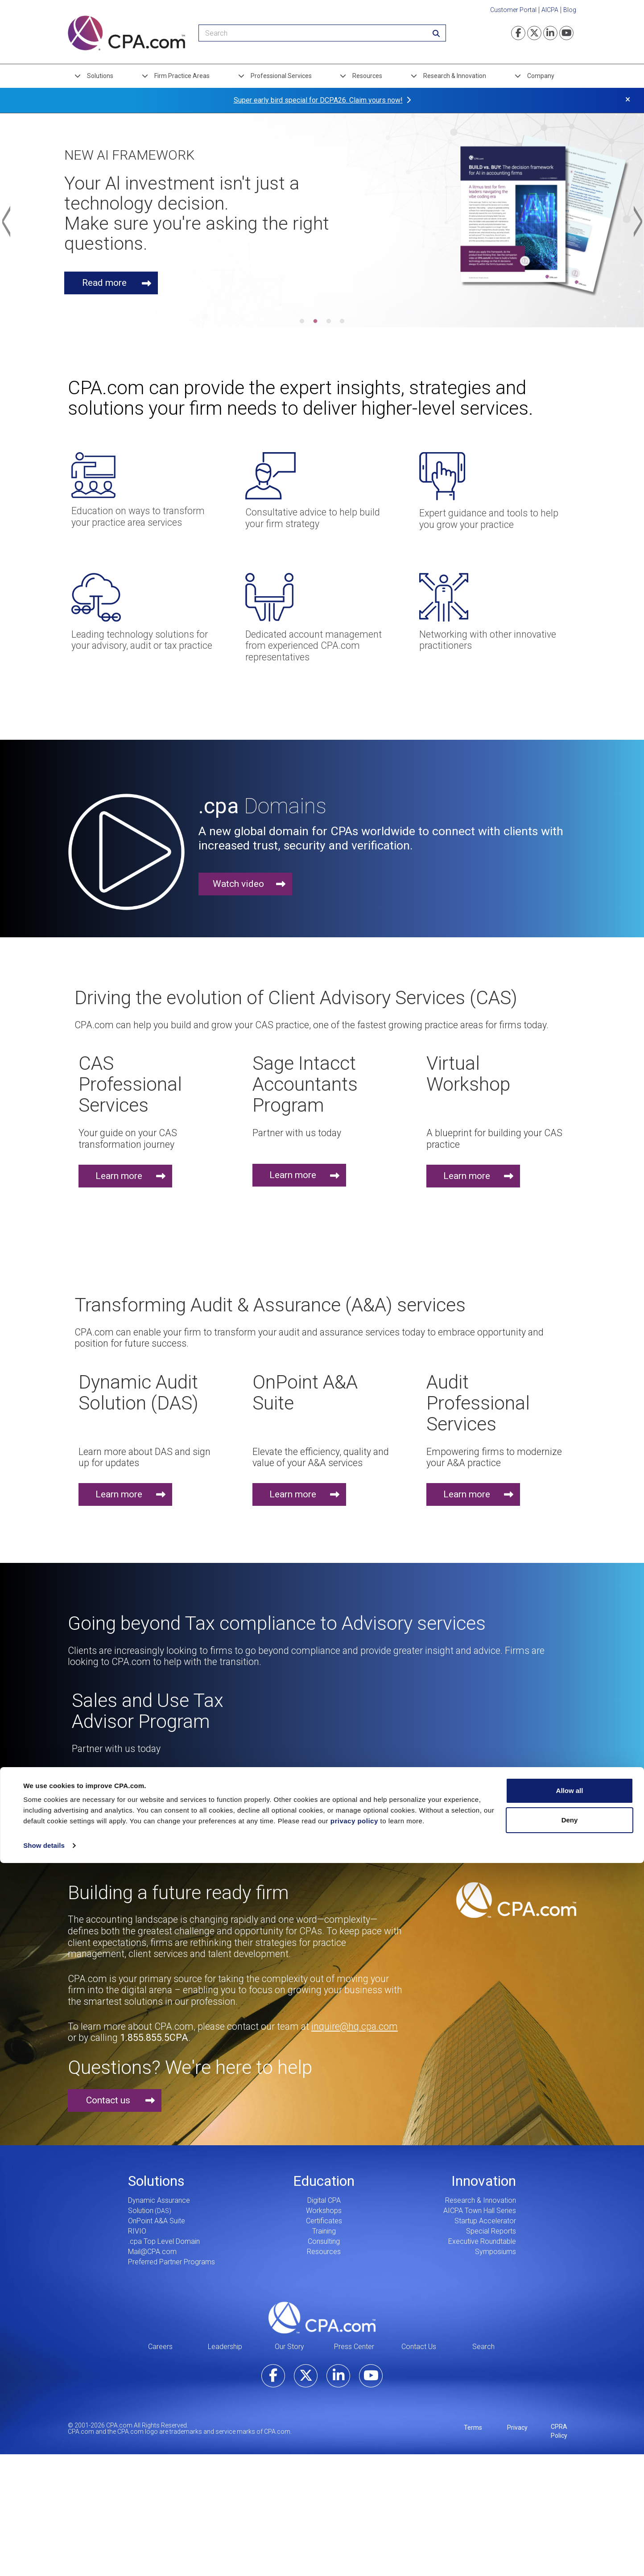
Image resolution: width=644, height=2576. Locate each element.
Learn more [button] (118, 1176)
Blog (569, 9)
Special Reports (491, 2231)
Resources (367, 75)
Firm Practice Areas (182, 75)
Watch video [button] (238, 883)
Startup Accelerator (485, 2221)
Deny (569, 1355)
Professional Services (281, 75)
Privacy (517, 2427)
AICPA (549, 9)
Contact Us (418, 2346)
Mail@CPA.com (152, 2251)
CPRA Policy (559, 2431)
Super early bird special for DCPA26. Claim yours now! (318, 100)
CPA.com (322, 2317)
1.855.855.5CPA (154, 2037)
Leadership (225, 2346)
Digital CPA (324, 2200)
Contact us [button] (108, 2100)
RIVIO (137, 2231)
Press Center (354, 2346)
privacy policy (354, 1356)
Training (324, 2231)
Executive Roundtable (482, 2241)
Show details (44, 1381)
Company (540, 75)
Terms (473, 2427)
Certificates (324, 2221)
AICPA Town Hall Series (479, 2210)
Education (324, 2180)
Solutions (100, 75)
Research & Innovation (454, 75)
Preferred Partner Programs (171, 2262)
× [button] (627, 99)
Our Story (289, 2346)
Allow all (569, 1326)
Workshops (324, 2210)
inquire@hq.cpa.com (354, 2026)
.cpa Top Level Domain (164, 2241)
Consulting (324, 2241)
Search (483, 2346)
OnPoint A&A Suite (156, 2221)
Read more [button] (106, 282)
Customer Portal (513, 9)
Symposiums (495, 2251)
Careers (160, 2346)
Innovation (483, 2180)
